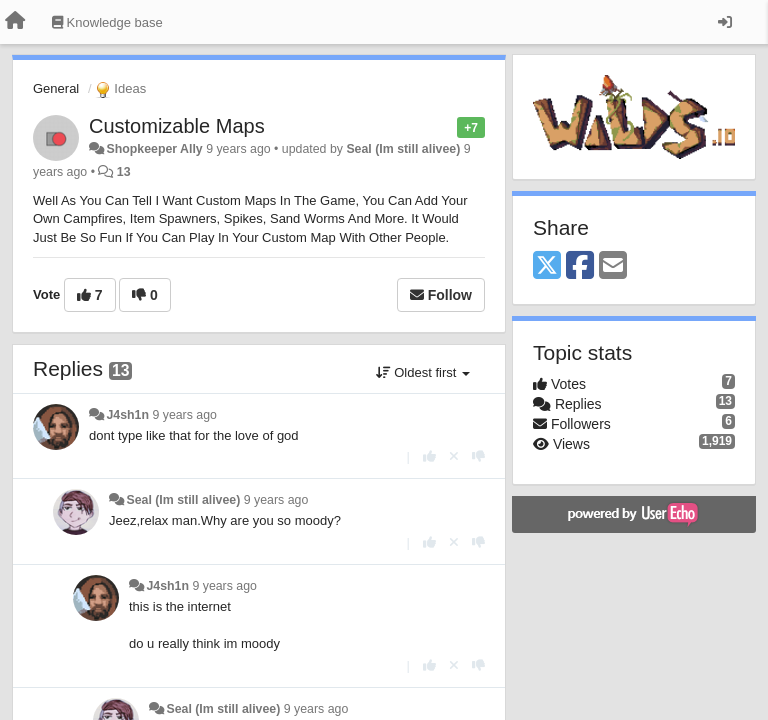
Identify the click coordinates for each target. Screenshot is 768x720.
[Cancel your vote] (454, 456)
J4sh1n (127, 415)
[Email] (613, 266)
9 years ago (184, 415)
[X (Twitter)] (547, 266)
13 (124, 172)
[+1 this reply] (429, 456)
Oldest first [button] (423, 372)
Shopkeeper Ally (154, 149)
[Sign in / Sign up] (725, 22)
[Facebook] (580, 266)
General (56, 88)
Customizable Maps (177, 126)
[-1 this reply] (478, 456)
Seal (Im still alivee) (403, 149)
